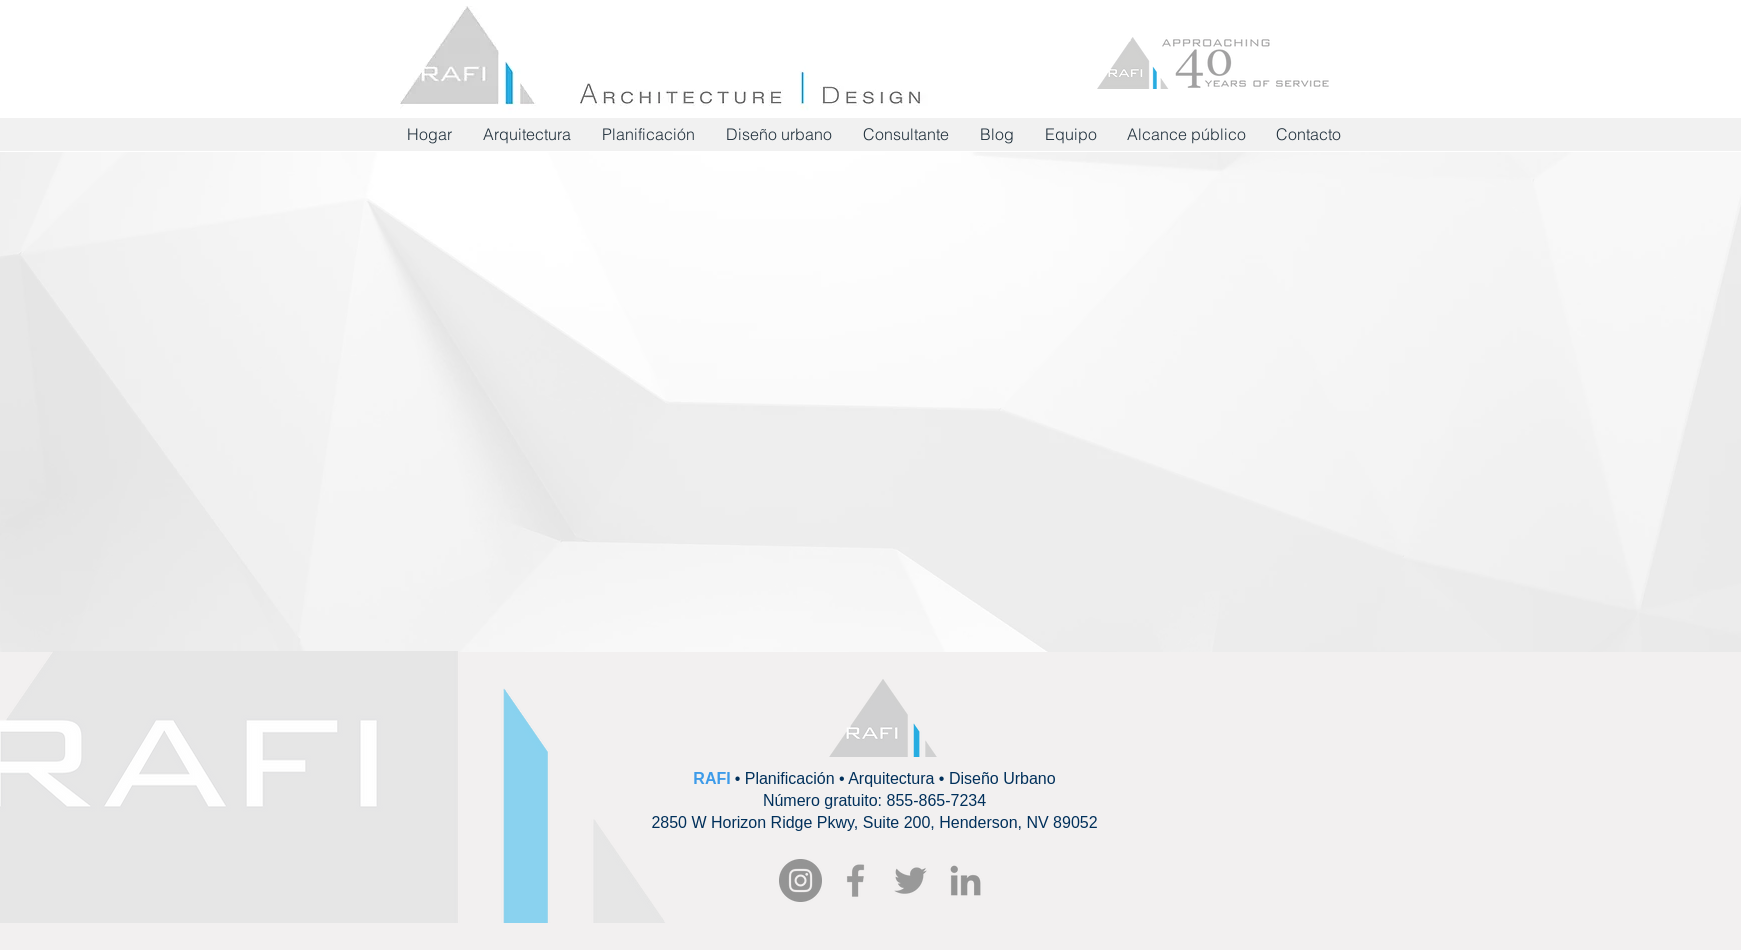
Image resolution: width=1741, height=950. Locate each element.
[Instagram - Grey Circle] (800, 880)
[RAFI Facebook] (855, 880)
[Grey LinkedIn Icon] (965, 880)
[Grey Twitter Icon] (910, 880)
